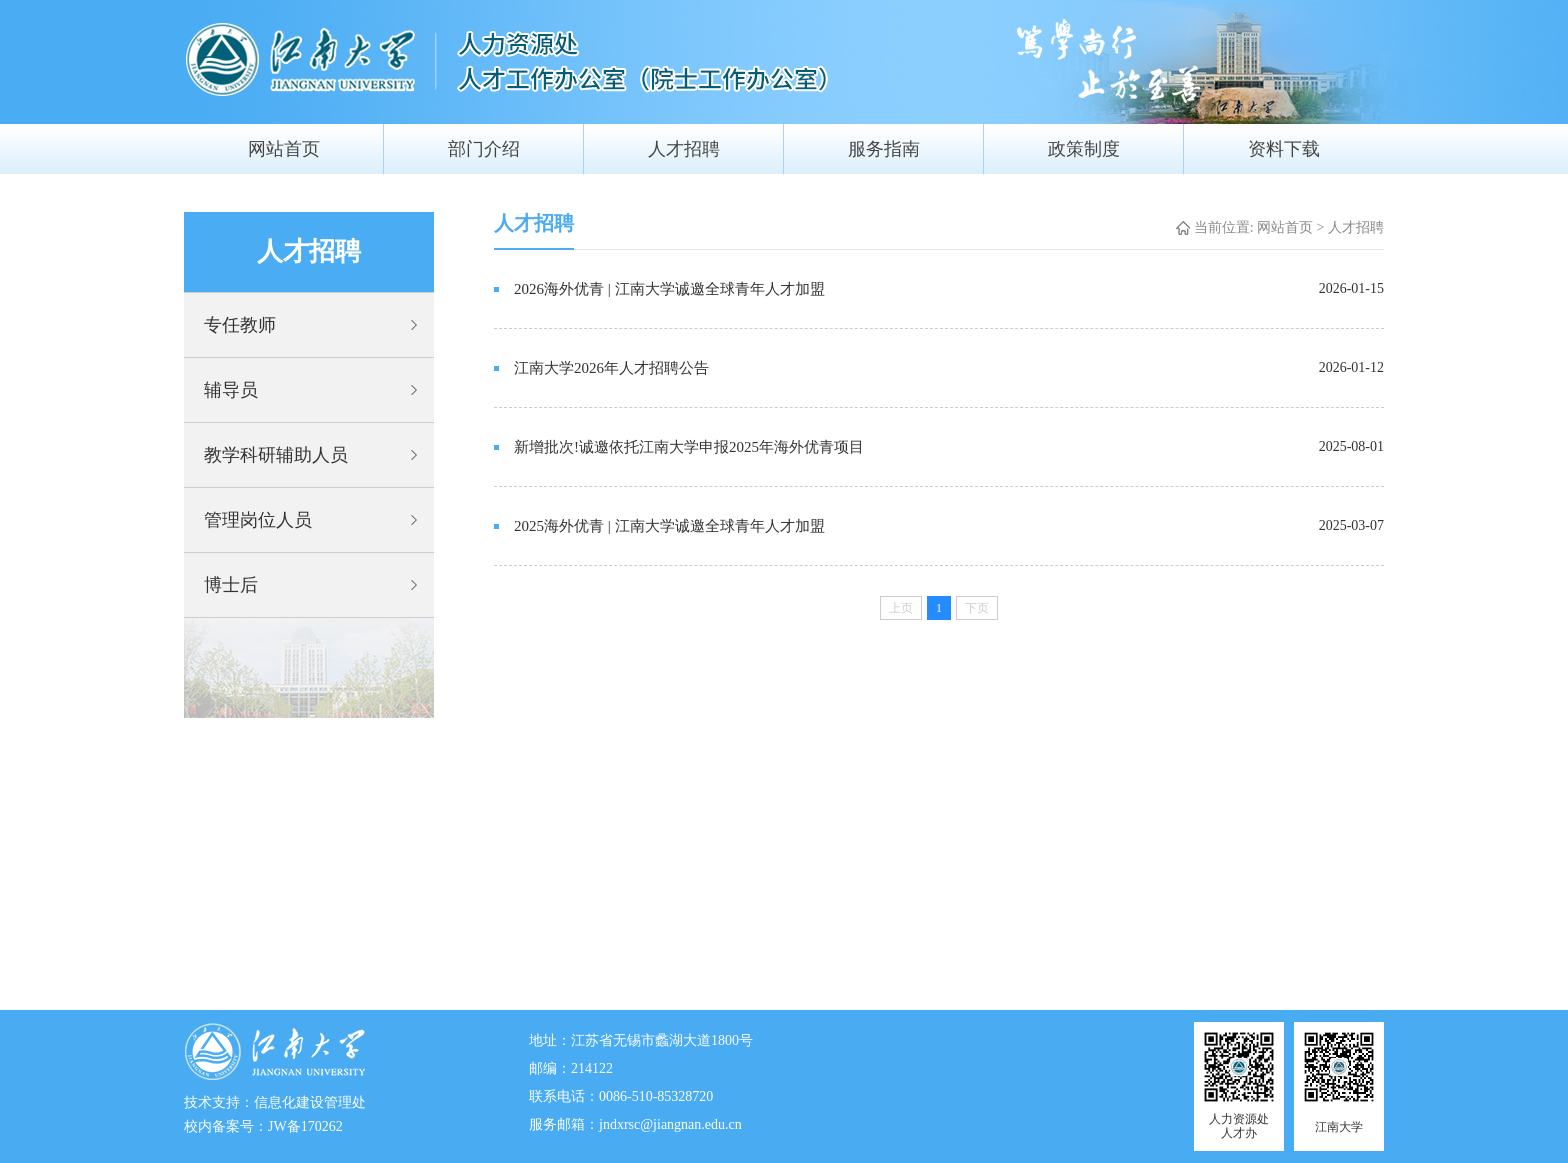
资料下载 (1284, 149)
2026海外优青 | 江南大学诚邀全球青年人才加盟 (669, 289)
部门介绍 (484, 149)
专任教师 (240, 325)
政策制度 (1084, 149)
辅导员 (231, 390)
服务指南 (884, 149)
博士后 (231, 585)
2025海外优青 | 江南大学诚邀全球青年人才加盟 (669, 526)
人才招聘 (684, 149)
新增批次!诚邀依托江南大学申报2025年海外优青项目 (689, 447)
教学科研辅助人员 (276, 455)
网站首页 (284, 149)
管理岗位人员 (258, 520)
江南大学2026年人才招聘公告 (611, 368)
